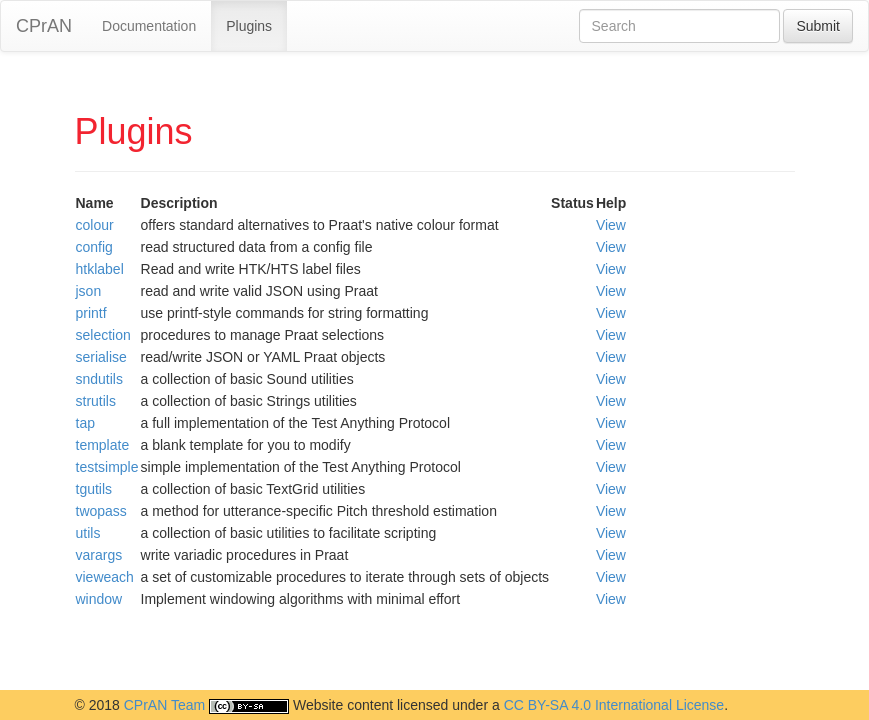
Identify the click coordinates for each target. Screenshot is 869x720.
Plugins (249, 26)
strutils (96, 401)
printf (91, 313)
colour (95, 225)
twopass (101, 511)
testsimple (107, 467)
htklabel (100, 269)
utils (88, 533)
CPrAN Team (164, 705)
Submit (818, 26)
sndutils (99, 379)
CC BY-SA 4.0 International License (614, 705)
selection (103, 335)
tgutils (94, 489)
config (94, 247)
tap (85, 423)
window (99, 599)
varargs (99, 555)
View (611, 225)
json (89, 291)
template (103, 445)
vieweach (105, 577)
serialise (101, 357)
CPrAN (44, 26)
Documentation (149, 26)
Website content (343, 705)
